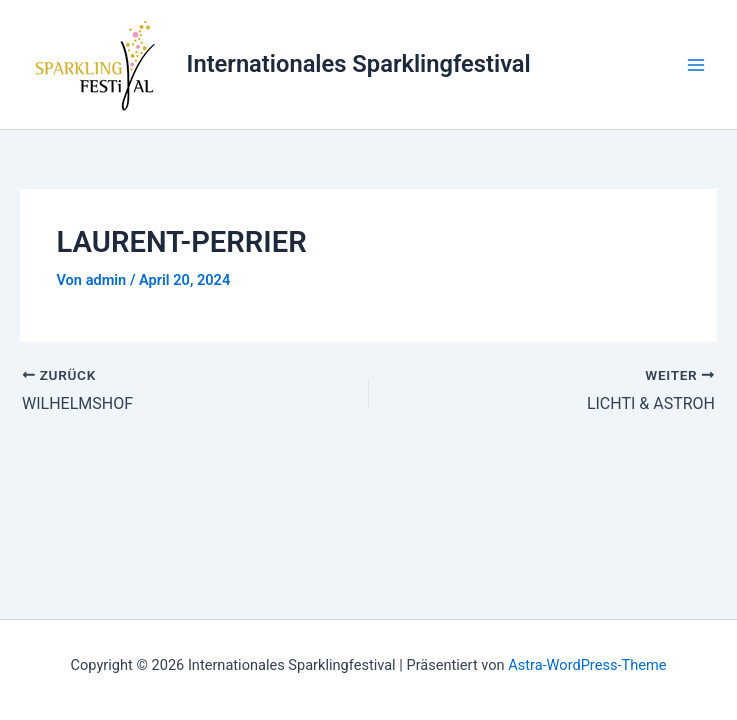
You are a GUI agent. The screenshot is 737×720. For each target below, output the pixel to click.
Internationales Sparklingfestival (359, 64)
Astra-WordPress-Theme (587, 665)
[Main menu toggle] (696, 65)
